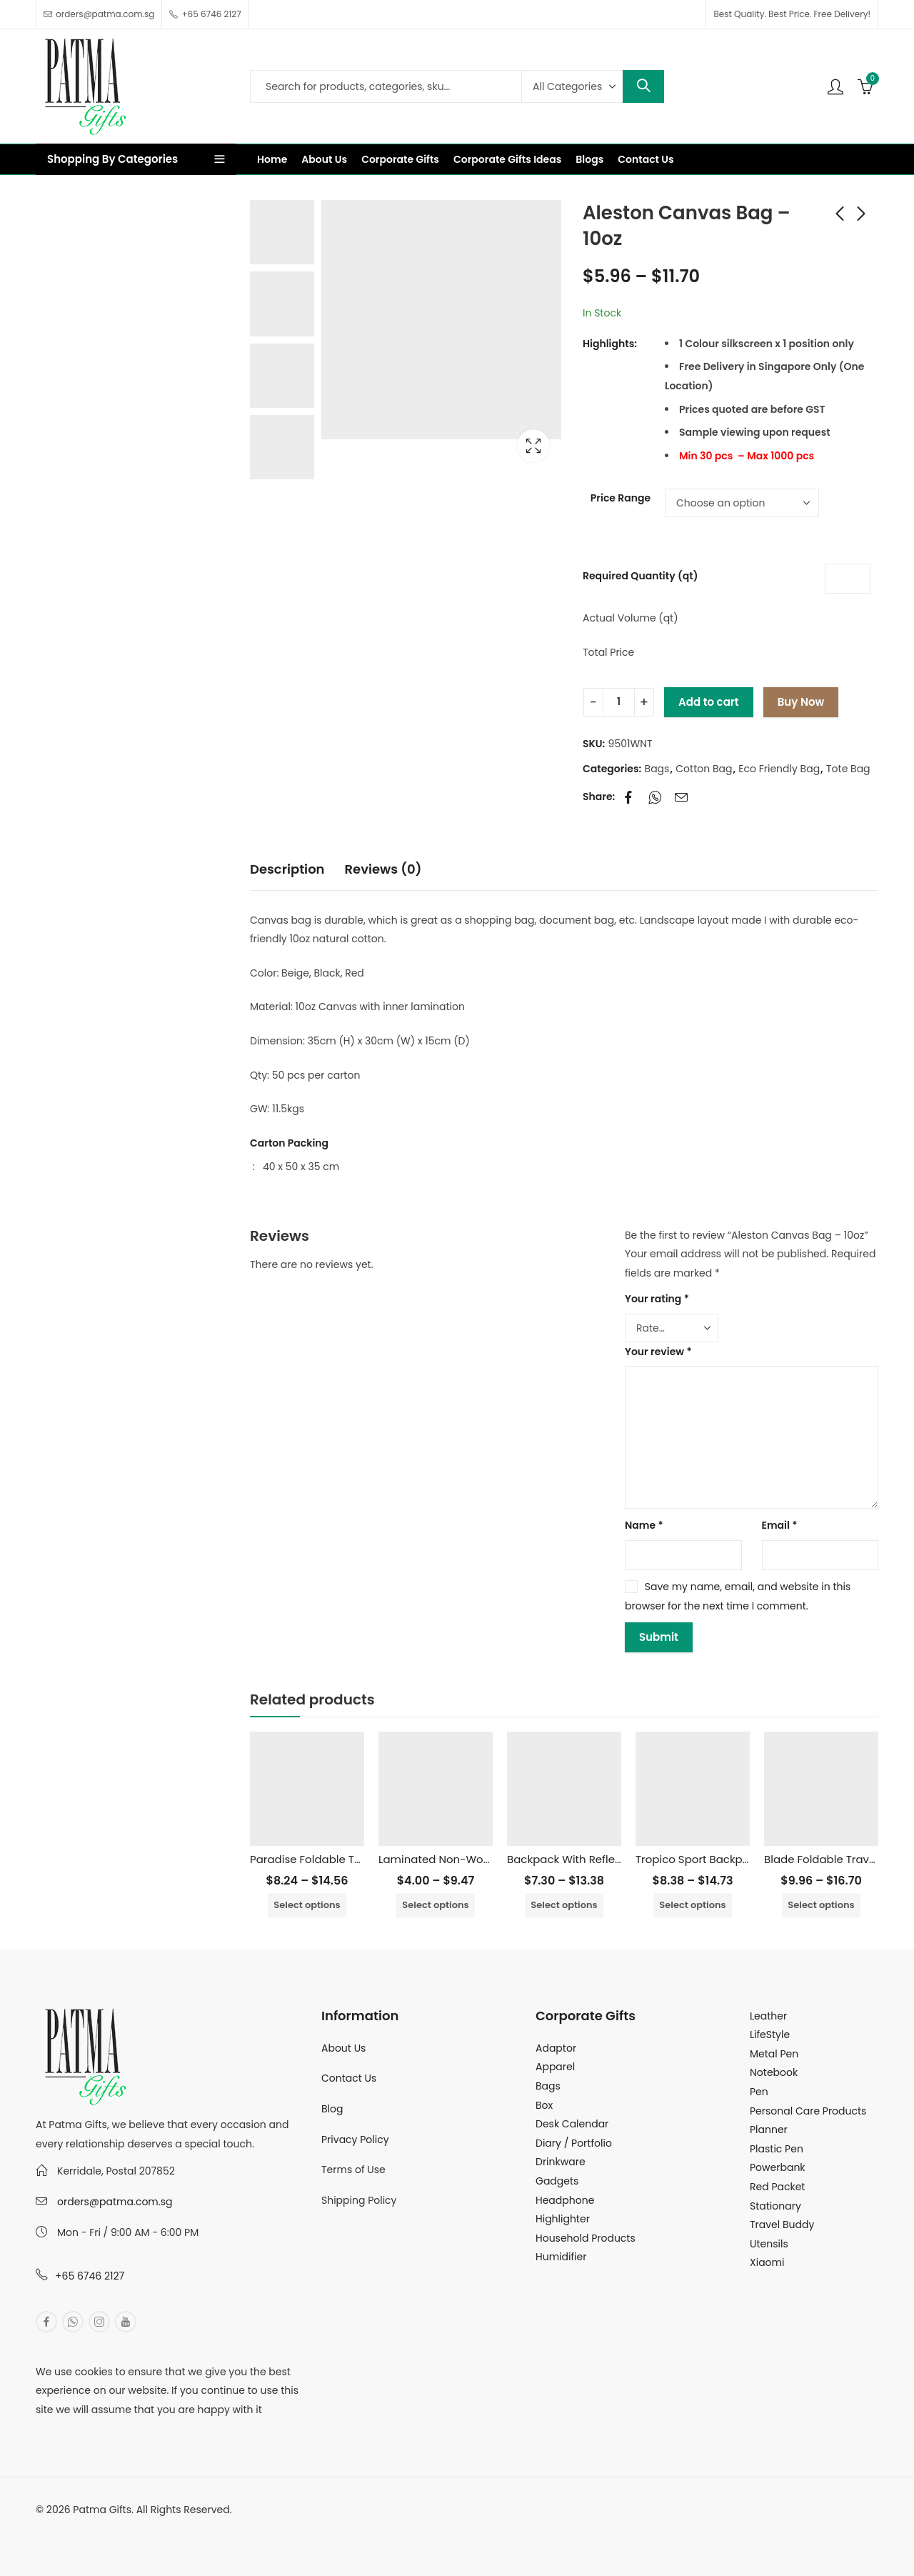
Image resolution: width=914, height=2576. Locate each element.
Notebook (774, 2072)
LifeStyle (770, 2034)
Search (643, 86)
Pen (759, 2092)
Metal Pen (774, 2054)
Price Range (621, 498)
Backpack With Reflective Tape (589, 1859)
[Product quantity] (619, 702)
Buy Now (801, 701)
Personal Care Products (808, 2111)
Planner (769, 2129)
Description (287, 869)
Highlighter (563, 2219)
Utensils (769, 2244)
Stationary (775, 2206)
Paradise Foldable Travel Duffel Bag (344, 1859)
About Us (343, 2048)
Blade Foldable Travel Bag (833, 1859)
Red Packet (777, 2187)
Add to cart (708, 701)
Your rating (657, 1299)
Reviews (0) (383, 869)
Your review (658, 1351)
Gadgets (557, 2181)
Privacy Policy (355, 2139)
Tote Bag (848, 769)
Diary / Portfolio (574, 2143)
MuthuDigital (168, 2528)
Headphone (565, 2200)
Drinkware (561, 2162)
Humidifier (561, 2257)
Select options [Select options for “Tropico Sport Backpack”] (692, 1905)
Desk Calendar (572, 2124)
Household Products (586, 2238)
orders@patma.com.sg (114, 2202)
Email (780, 1525)
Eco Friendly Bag (779, 769)
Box (544, 2105)
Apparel (555, 2067)
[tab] (287, 869)
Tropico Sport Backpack (699, 1859)
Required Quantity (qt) (640, 576)
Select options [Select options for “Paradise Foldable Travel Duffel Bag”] (306, 1905)
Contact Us (348, 2078)
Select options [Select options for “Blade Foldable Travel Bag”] (821, 1905)
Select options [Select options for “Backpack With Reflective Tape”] (564, 1905)
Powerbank (777, 2167)
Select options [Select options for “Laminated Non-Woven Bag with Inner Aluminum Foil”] (435, 1905)
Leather (768, 2016)
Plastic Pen (776, 2149)
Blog (332, 2109)
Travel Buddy (782, 2224)
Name (644, 1525)
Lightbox (533, 445)
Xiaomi (767, 2262)
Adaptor (556, 2048)
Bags (657, 769)
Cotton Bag (704, 769)
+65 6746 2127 (89, 2276)
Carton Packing (289, 1143)
